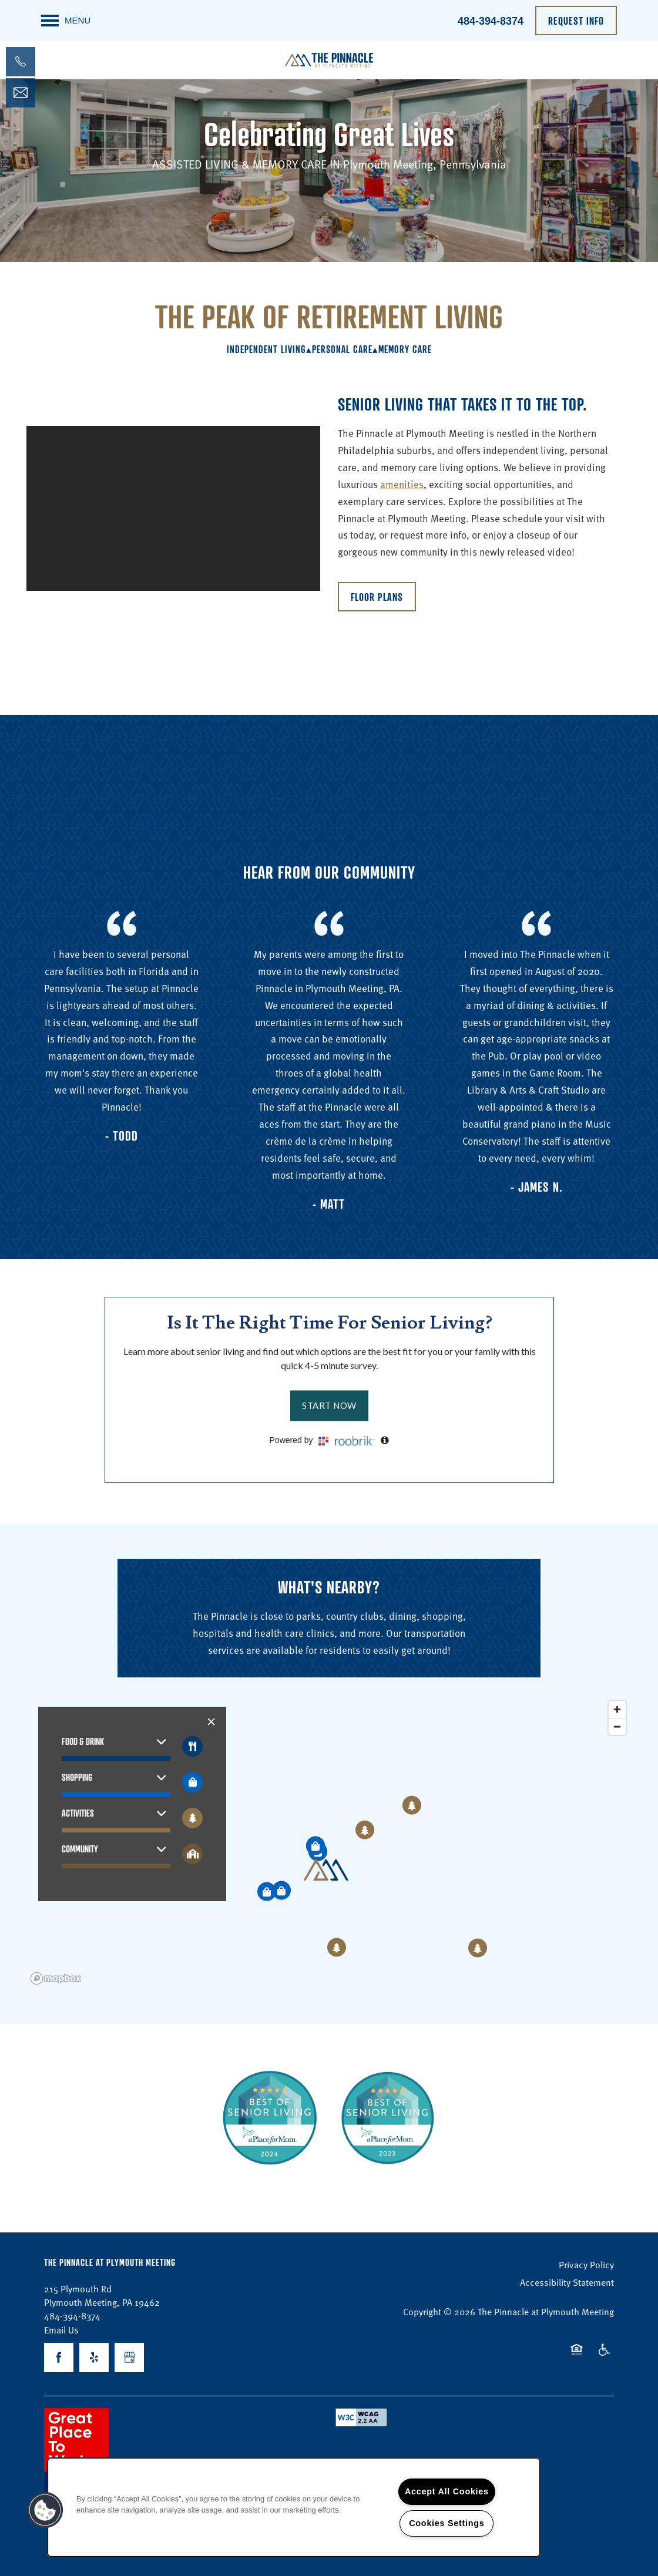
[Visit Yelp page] (94, 2357)
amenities (402, 484)
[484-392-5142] (20, 61)
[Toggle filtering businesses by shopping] (192, 1782)
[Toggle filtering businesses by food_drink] (192, 1746)
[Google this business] (129, 2357)
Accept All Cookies (447, 2491)
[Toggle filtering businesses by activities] (192, 1818)
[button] (576, 20)
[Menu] (65, 20)
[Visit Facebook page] (58, 2357)
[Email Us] (20, 92)
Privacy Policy (586, 2264)
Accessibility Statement (567, 2281)
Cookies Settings (446, 2523)
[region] (329, 1842)
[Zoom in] (617, 1709)
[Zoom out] (617, 1726)
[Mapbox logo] (56, 1978)
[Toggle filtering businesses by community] (192, 1854)
